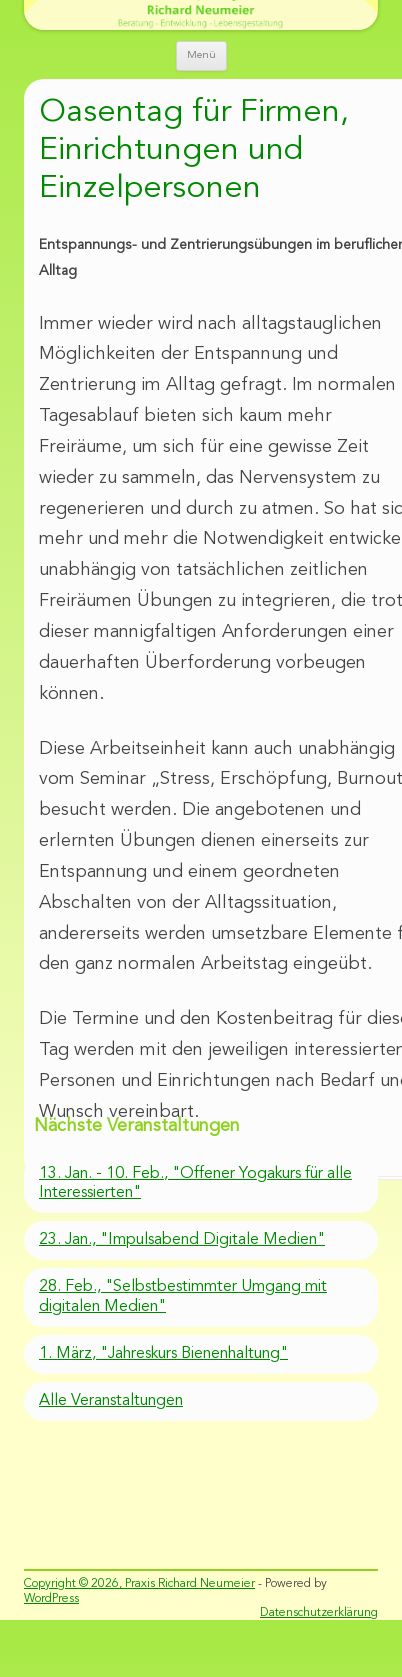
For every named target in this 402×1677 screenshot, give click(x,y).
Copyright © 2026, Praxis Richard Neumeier (139, 1584)
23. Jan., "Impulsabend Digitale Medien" (182, 1240)
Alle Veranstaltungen (111, 1401)
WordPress (51, 1599)
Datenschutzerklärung (319, 1613)
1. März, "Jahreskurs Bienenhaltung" (163, 1354)
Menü (201, 55)
